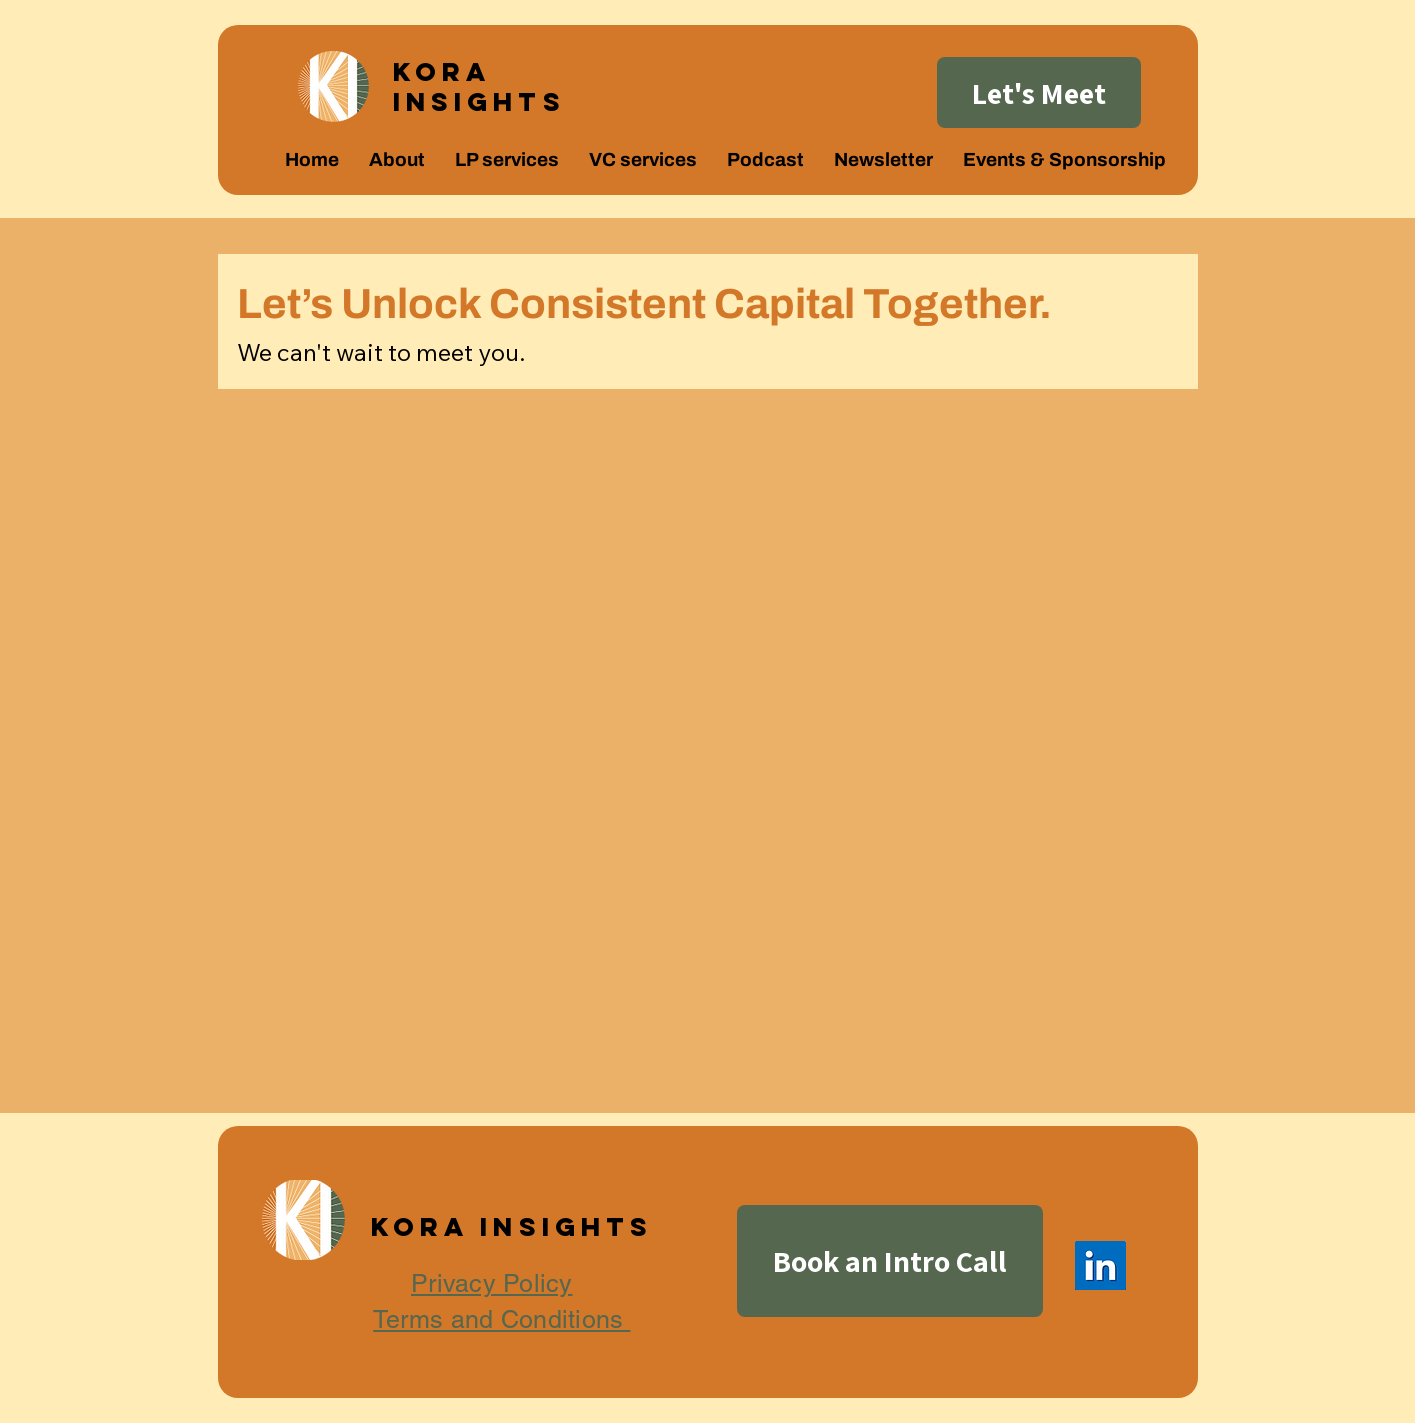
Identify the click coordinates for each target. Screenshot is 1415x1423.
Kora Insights (479, 86)
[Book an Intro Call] (890, 1261)
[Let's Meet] (1039, 92)
